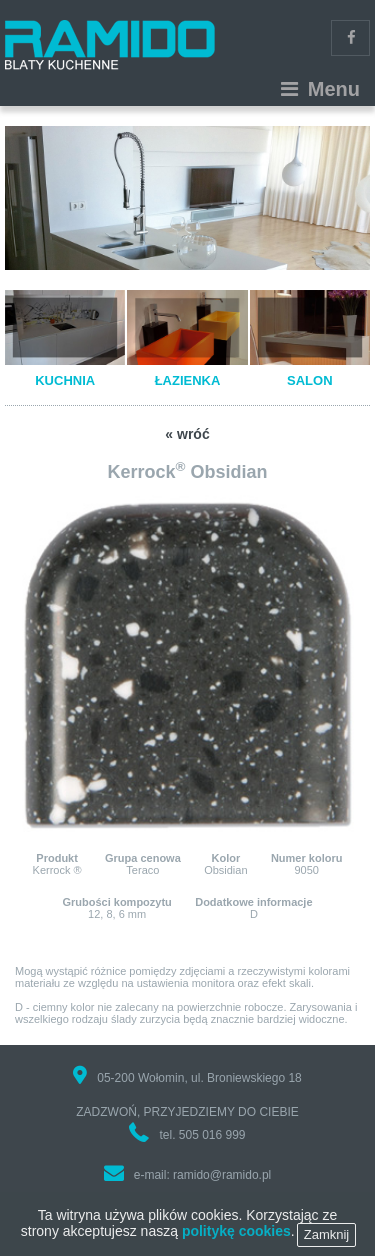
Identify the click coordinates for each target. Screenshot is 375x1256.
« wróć (187, 434)
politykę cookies (236, 1238)
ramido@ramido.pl (222, 1175)
